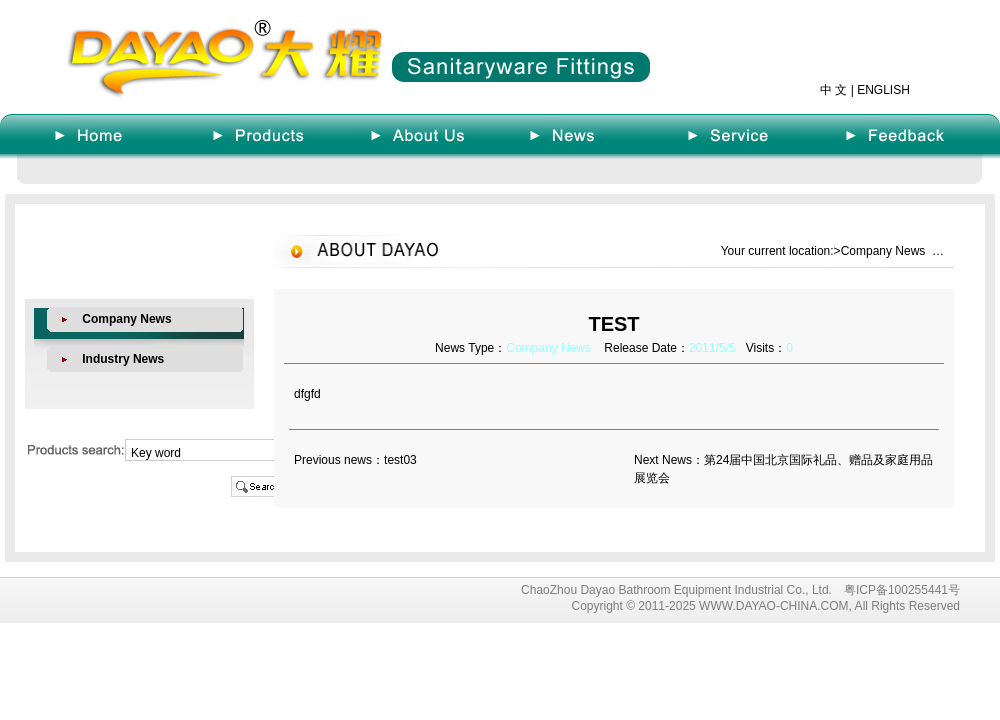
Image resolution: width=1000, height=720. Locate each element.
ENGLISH (883, 90)
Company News (126, 319)
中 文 (833, 90)
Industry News (123, 359)
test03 (400, 460)
